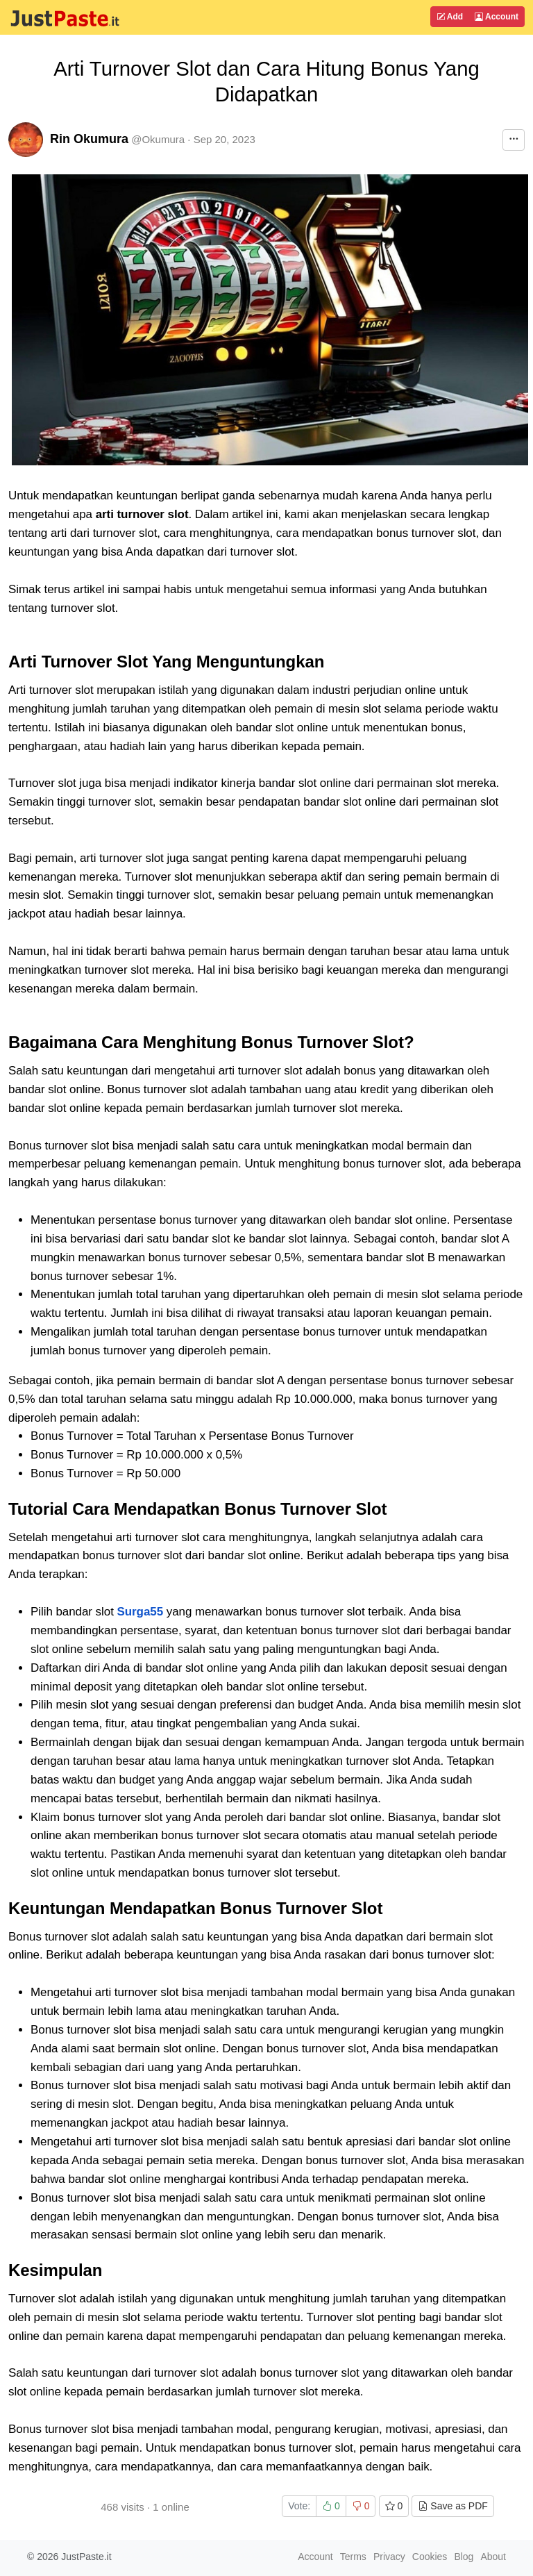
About (493, 2556)
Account (496, 17)
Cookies (430, 2556)
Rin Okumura (89, 139)
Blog (463, 2556)
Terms (353, 2556)
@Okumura (158, 139)
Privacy (389, 2556)
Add (450, 17)
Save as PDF (452, 2505)
